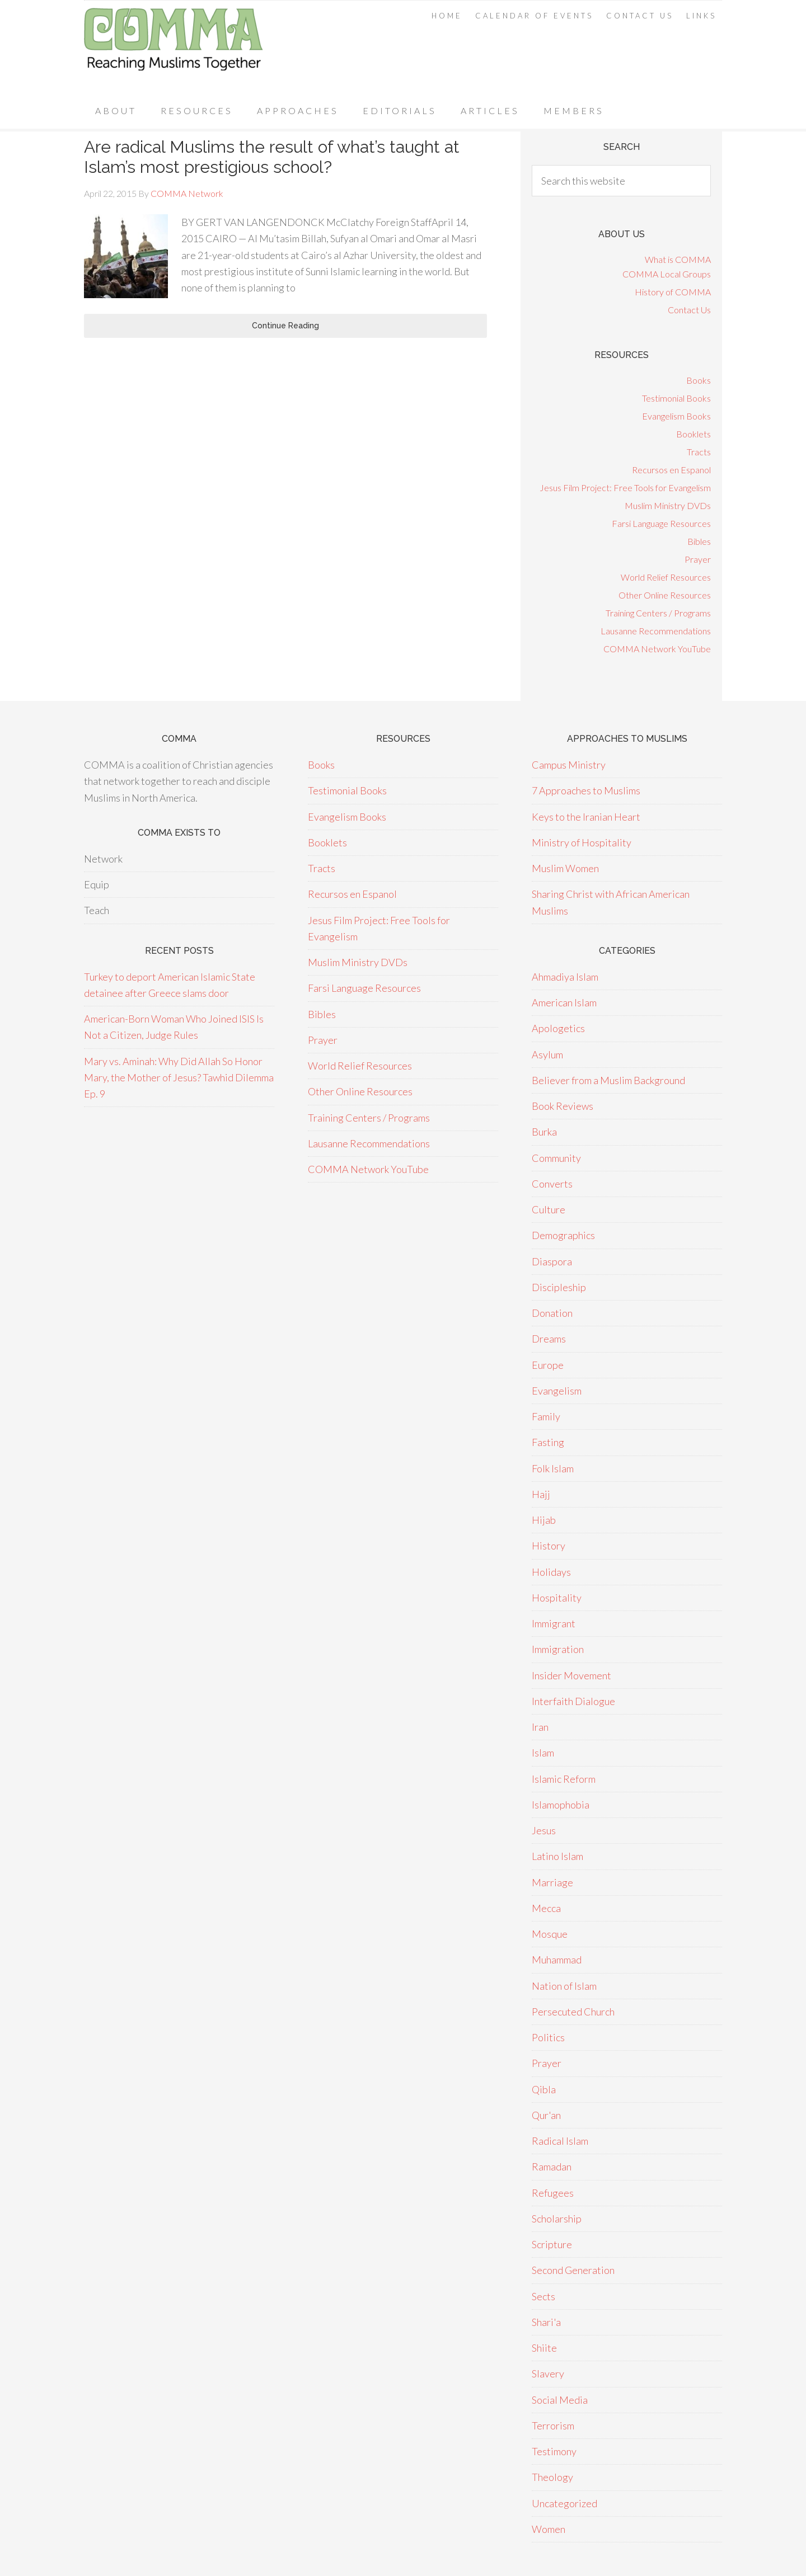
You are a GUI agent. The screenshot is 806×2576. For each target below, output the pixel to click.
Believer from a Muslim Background (608, 1080)
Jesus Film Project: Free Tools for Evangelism (625, 487)
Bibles (699, 541)
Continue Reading (285, 325)
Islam (543, 1752)
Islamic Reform (564, 1779)
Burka (544, 1131)
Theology (552, 2477)
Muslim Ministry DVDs (668, 505)
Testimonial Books (676, 398)
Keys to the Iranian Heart (586, 817)
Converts (552, 1184)
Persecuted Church (573, 2011)
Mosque (550, 1934)
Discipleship (559, 1287)
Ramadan (551, 2166)
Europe (548, 1365)
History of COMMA (673, 291)
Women (548, 2529)
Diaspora (552, 1261)
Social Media (560, 2400)
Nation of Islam (564, 1986)
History (548, 1545)
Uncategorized (564, 2503)
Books (698, 380)
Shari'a (546, 2322)
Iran (540, 1727)
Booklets (693, 433)
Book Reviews (562, 1106)
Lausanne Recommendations (656, 630)
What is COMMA (678, 259)
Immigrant (553, 1623)
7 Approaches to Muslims (586, 790)
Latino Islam (557, 1856)
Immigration (558, 1649)
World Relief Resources (666, 577)
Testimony (554, 2451)
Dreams (549, 1338)
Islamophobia (560, 1804)
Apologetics (558, 1028)
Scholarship (557, 2218)
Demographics (563, 1235)
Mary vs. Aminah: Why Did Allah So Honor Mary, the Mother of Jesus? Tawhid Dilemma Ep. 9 (179, 1077)
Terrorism (553, 2425)
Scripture (552, 2244)
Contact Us (689, 309)
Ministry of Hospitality (581, 842)
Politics (548, 2037)
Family (546, 1416)
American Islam (564, 1002)
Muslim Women (565, 868)
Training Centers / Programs (658, 612)
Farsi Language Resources (661, 523)
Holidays (551, 1572)
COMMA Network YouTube (657, 648)
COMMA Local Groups (666, 274)
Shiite (544, 2348)
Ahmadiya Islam (565, 977)
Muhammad (557, 1959)
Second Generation (573, 2270)
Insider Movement (571, 1675)
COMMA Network (173, 47)
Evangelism (557, 1390)
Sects (543, 2296)
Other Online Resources (664, 595)
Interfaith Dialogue (573, 1701)
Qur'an (546, 2115)
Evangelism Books (676, 416)
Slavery (548, 2373)
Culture (548, 1209)
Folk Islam (553, 1468)
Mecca (546, 1908)
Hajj (541, 1494)
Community (556, 1158)
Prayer (698, 559)
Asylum (547, 1054)
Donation (552, 1313)
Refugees (553, 2193)
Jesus (544, 1830)
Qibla (544, 2089)
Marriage (552, 1882)
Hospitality (557, 1597)
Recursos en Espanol (671, 469)
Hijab (544, 1520)
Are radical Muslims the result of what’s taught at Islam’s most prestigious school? (272, 157)
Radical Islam (560, 2141)
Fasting (548, 1442)
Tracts (699, 451)
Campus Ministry (569, 765)
